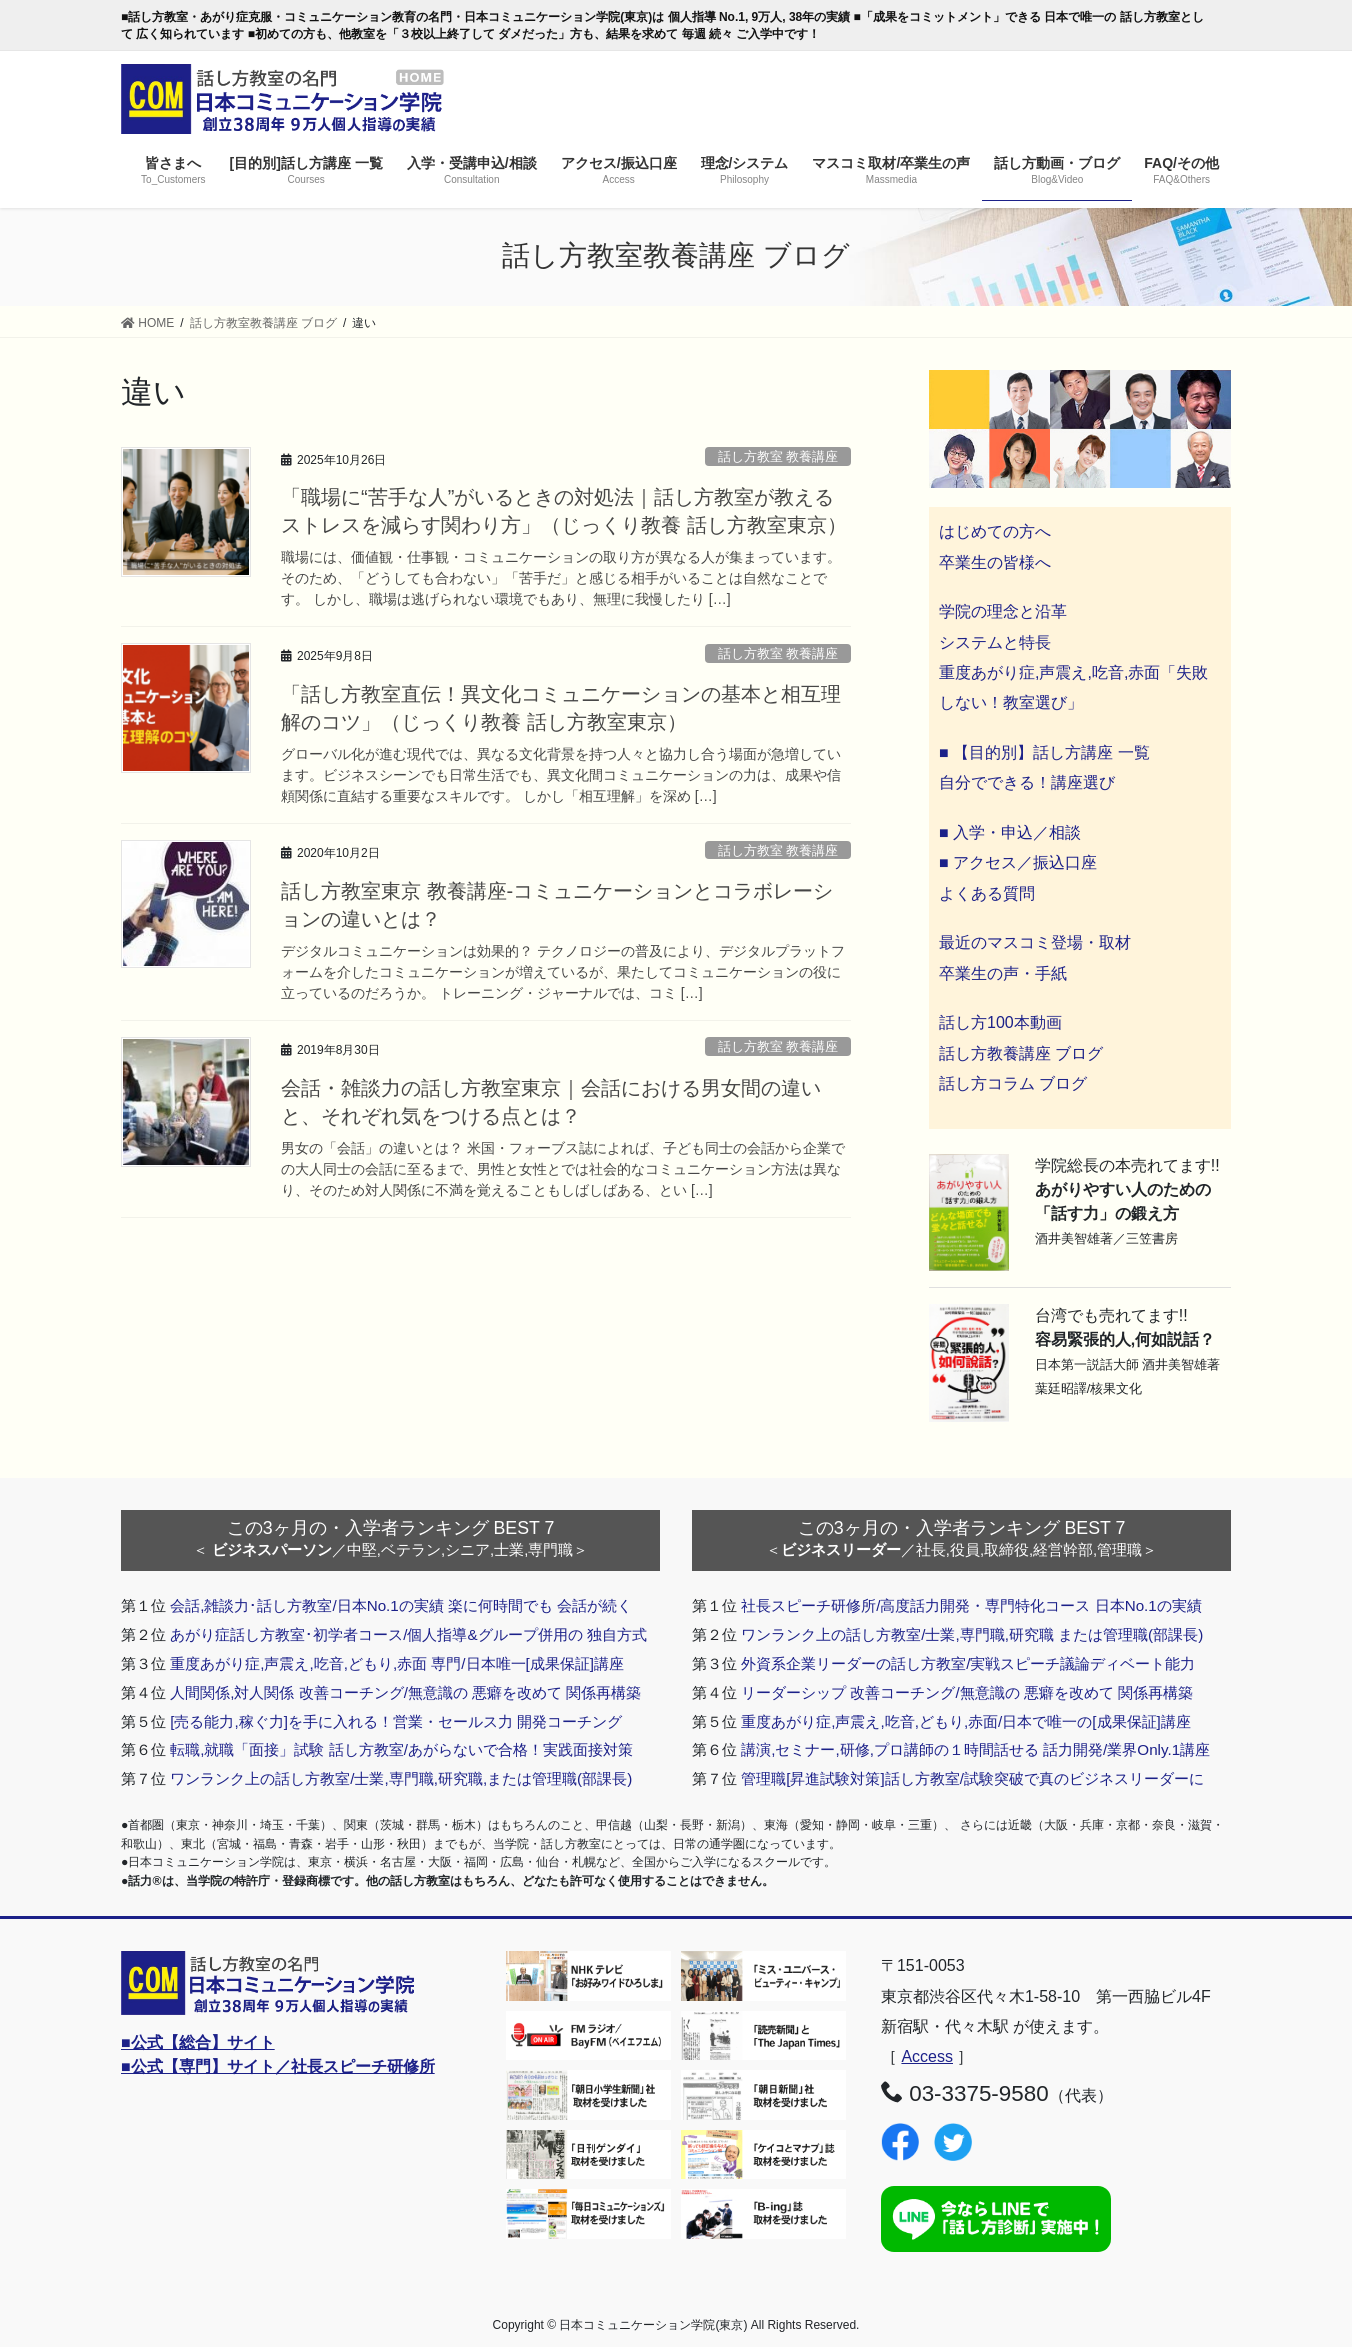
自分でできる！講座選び (1027, 782)
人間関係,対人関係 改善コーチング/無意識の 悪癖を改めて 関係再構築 (405, 1692)
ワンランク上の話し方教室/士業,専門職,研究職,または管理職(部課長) (401, 1778)
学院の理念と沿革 (1003, 611)
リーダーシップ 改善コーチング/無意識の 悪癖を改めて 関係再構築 (967, 1692)
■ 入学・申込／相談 (1010, 832)
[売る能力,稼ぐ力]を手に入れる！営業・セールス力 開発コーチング (396, 1721)
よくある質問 (987, 893)
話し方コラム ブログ (1013, 1083)
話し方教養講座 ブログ (1021, 1053)
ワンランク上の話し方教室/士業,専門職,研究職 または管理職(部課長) (972, 1634)
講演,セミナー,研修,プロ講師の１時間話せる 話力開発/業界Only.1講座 (975, 1749)
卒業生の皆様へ (995, 562)
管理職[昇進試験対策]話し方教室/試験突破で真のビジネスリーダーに (972, 1778)
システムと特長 (995, 642)
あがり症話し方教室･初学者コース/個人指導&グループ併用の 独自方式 (408, 1634)
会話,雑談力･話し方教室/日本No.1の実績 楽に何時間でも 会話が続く (401, 1605)
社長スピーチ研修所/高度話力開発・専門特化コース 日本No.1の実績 (971, 1605)
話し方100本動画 (1000, 1022)
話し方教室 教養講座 (778, 456)
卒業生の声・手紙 (1003, 973)
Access (927, 2056)
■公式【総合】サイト (198, 2042)
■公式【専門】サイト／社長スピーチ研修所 (278, 2066)
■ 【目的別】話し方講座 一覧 (1044, 752)
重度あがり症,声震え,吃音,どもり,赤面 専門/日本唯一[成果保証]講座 (397, 1663)
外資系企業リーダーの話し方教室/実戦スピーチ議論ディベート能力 (968, 1663)
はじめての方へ (995, 531)
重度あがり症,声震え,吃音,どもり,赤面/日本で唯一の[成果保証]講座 (966, 1721)
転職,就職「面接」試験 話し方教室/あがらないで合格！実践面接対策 (401, 1749)
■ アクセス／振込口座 (1018, 862)
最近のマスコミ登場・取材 (1035, 942)
